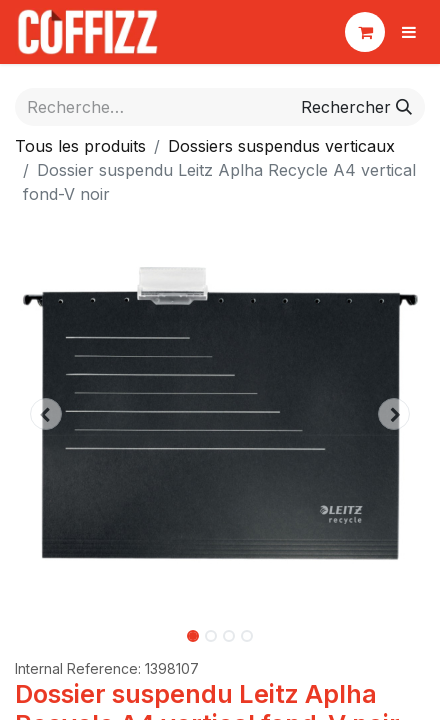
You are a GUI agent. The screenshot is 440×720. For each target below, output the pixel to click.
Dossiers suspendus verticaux (281, 146)
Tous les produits (80, 146)
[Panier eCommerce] (365, 32)
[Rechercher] (356, 107)
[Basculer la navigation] (409, 32)
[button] (46, 414)
